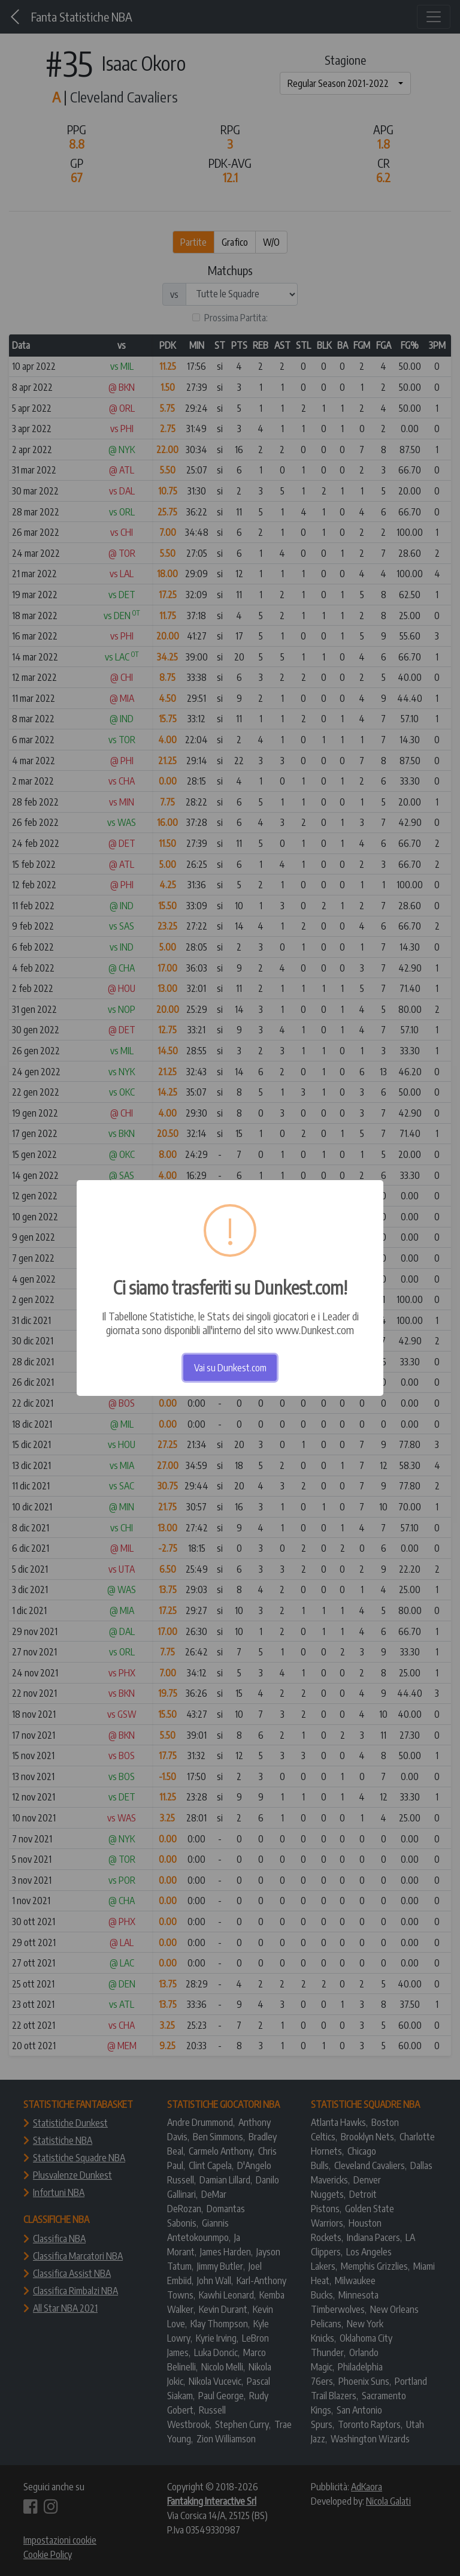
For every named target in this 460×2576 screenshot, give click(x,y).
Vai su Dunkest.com (230, 1368)
